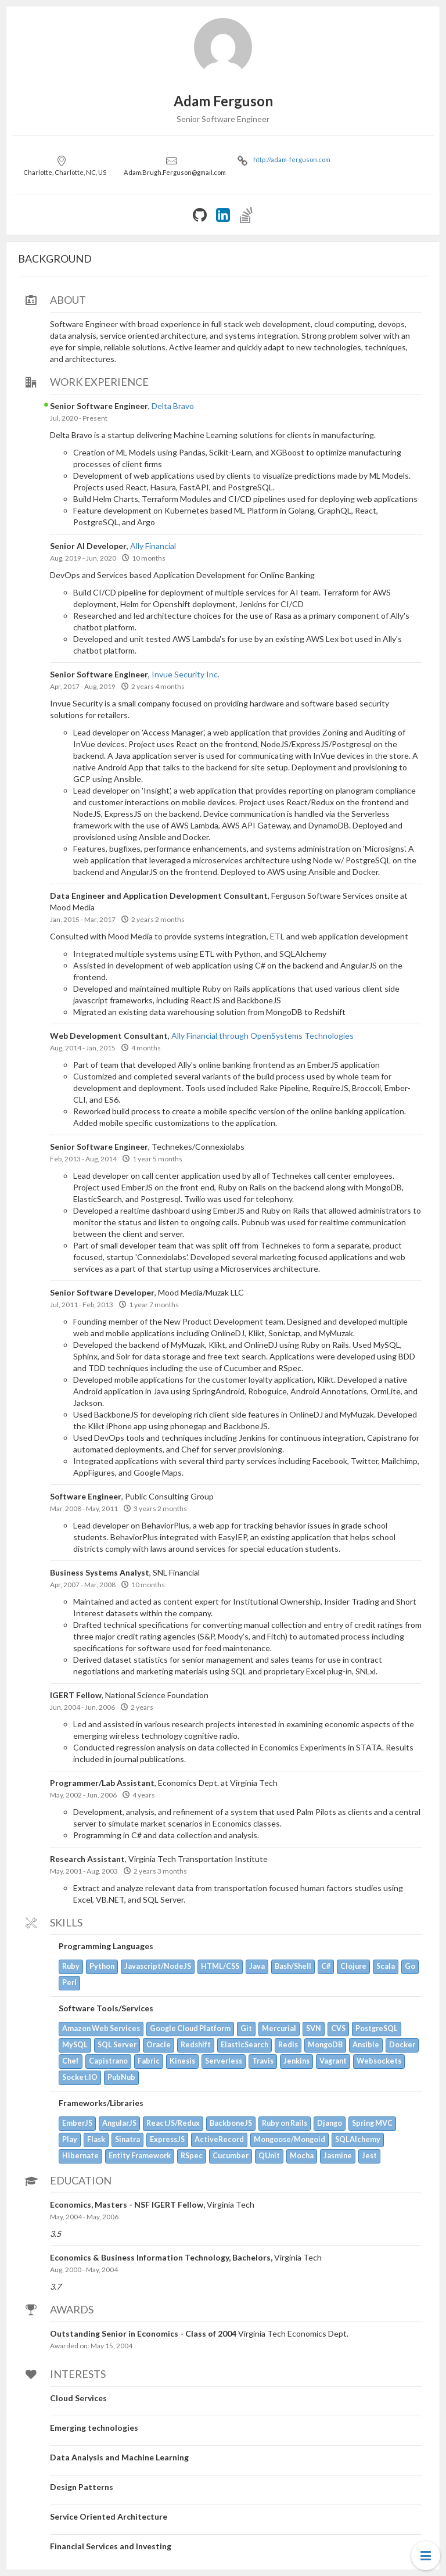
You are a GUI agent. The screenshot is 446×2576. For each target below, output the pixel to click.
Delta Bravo (173, 406)
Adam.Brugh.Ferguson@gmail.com (175, 172)
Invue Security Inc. (186, 674)
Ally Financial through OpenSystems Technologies (262, 1036)
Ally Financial (153, 546)
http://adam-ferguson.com (291, 159)
